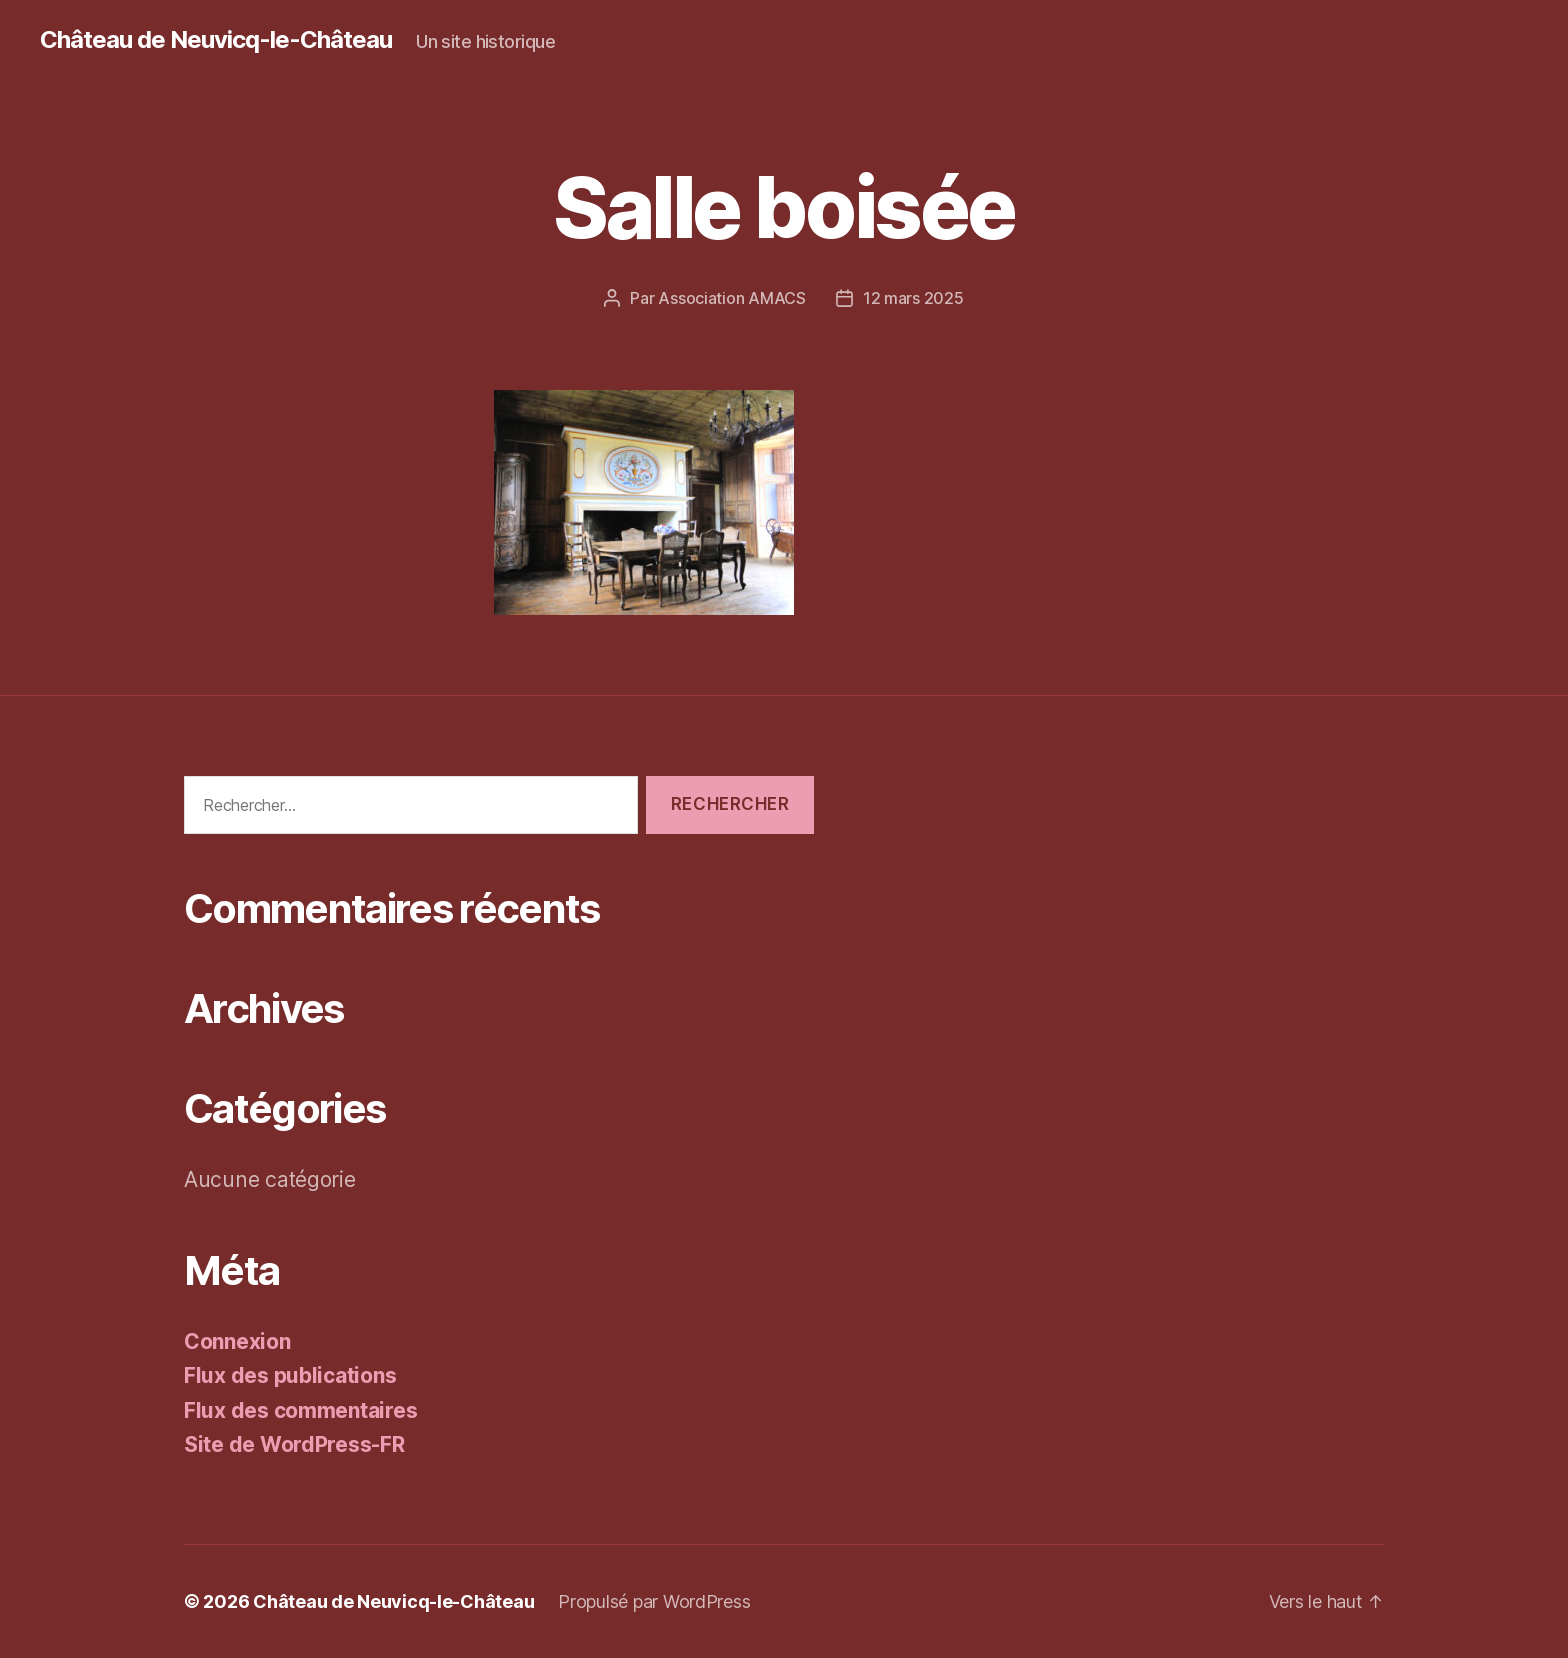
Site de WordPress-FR (294, 1444)
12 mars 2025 (913, 298)
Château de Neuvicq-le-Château (216, 40)
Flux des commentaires (300, 1410)
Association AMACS (731, 298)
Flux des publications (290, 1375)
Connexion (237, 1341)
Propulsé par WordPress (654, 1601)
